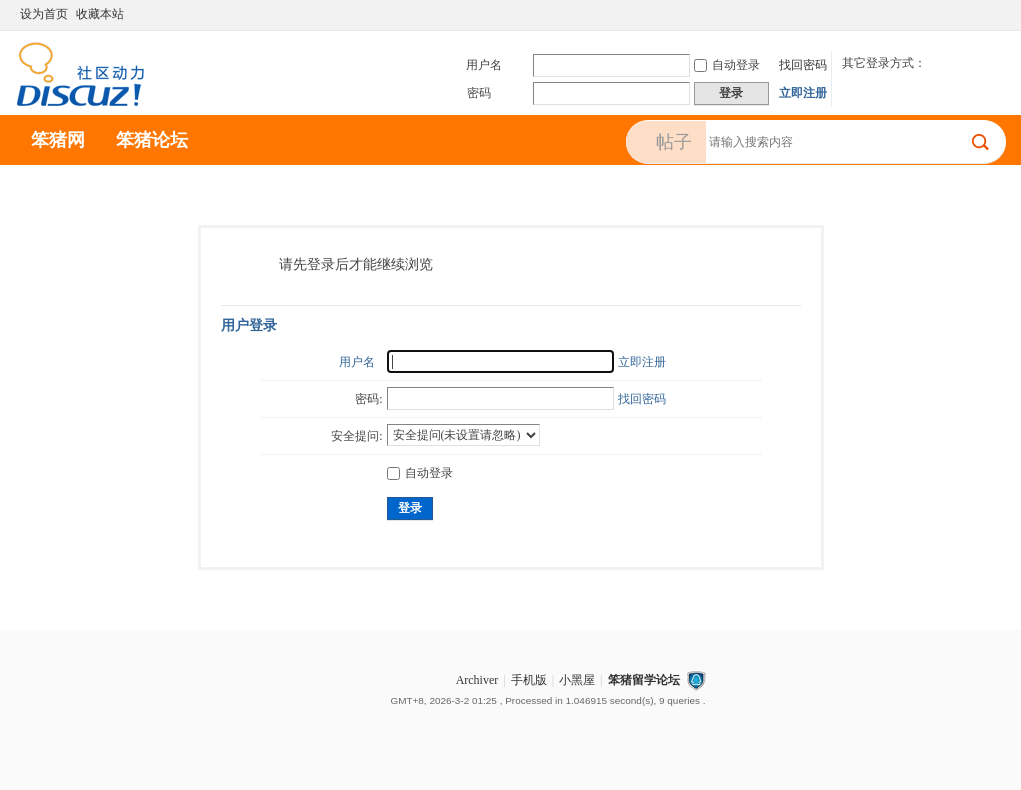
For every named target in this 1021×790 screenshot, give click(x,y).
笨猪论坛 (152, 140)
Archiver (477, 680)
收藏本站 (100, 14)
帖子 (674, 142)
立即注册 (803, 93)
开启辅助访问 (978, 14)
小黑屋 (577, 680)
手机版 (529, 680)
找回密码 (803, 65)
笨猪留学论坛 (644, 680)
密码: (368, 399)
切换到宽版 (994, 14)
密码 (479, 93)
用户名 (484, 65)
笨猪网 (58, 140)
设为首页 (44, 14)
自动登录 (727, 65)
